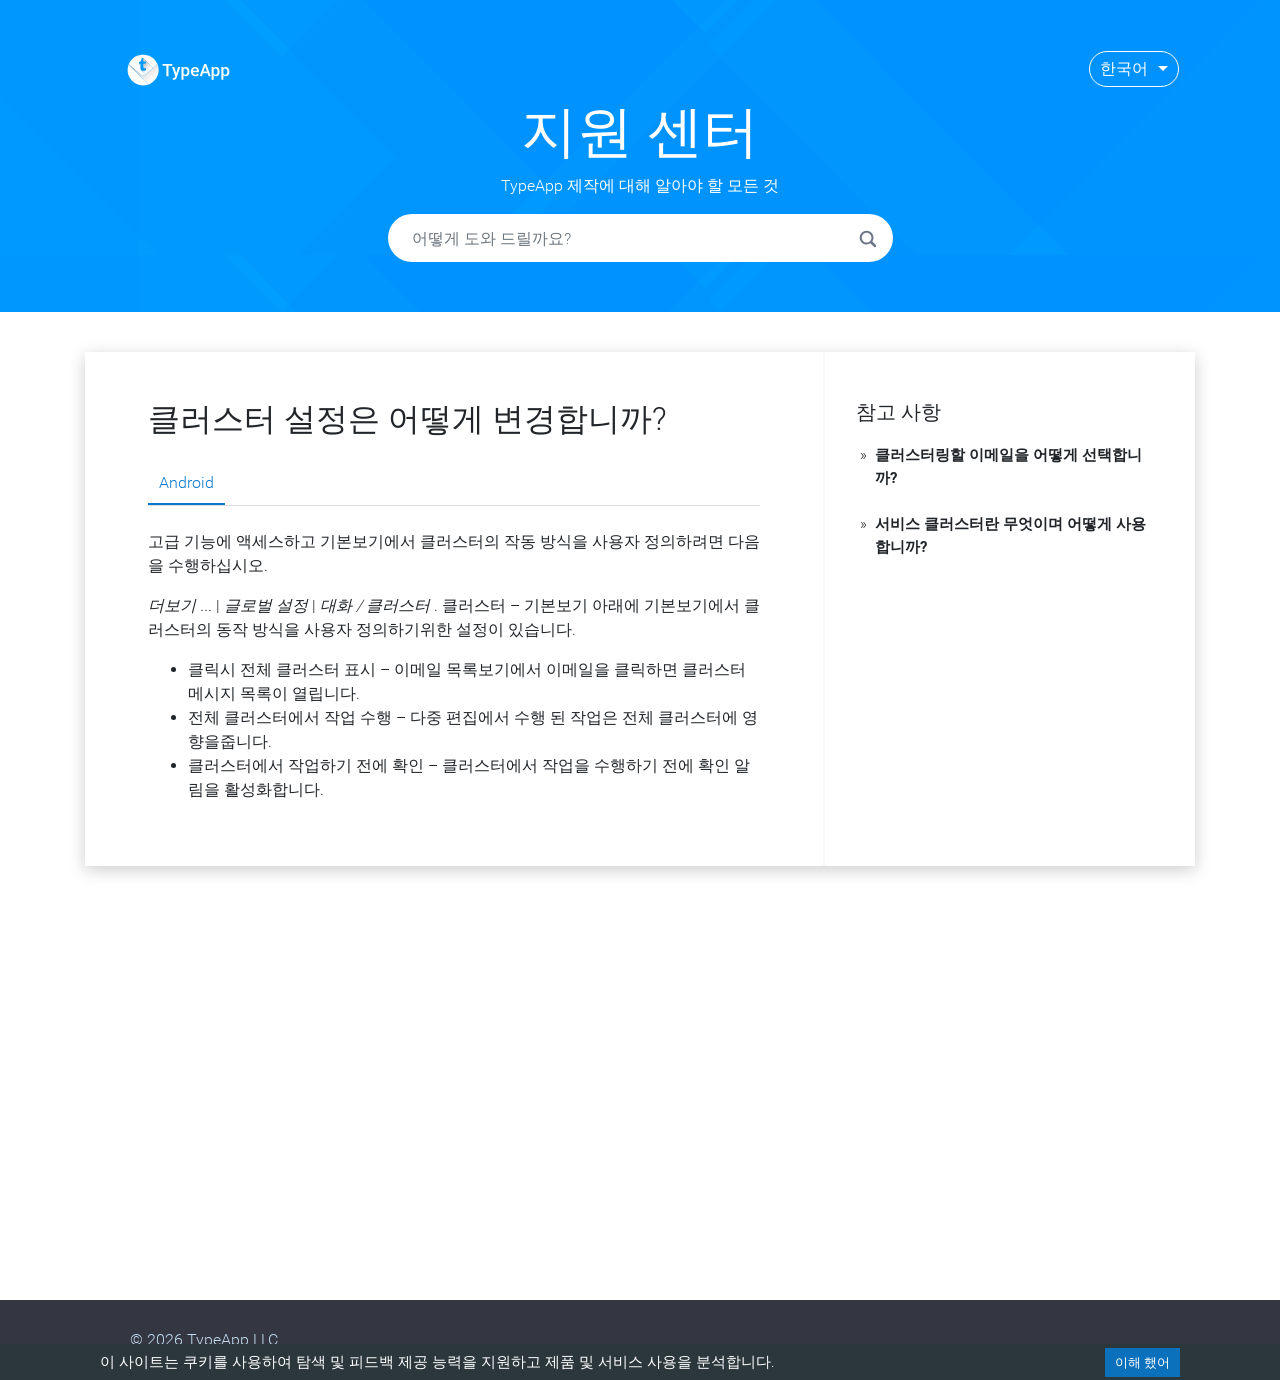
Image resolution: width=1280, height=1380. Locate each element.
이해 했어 (1142, 1362)
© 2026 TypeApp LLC (204, 1339)
